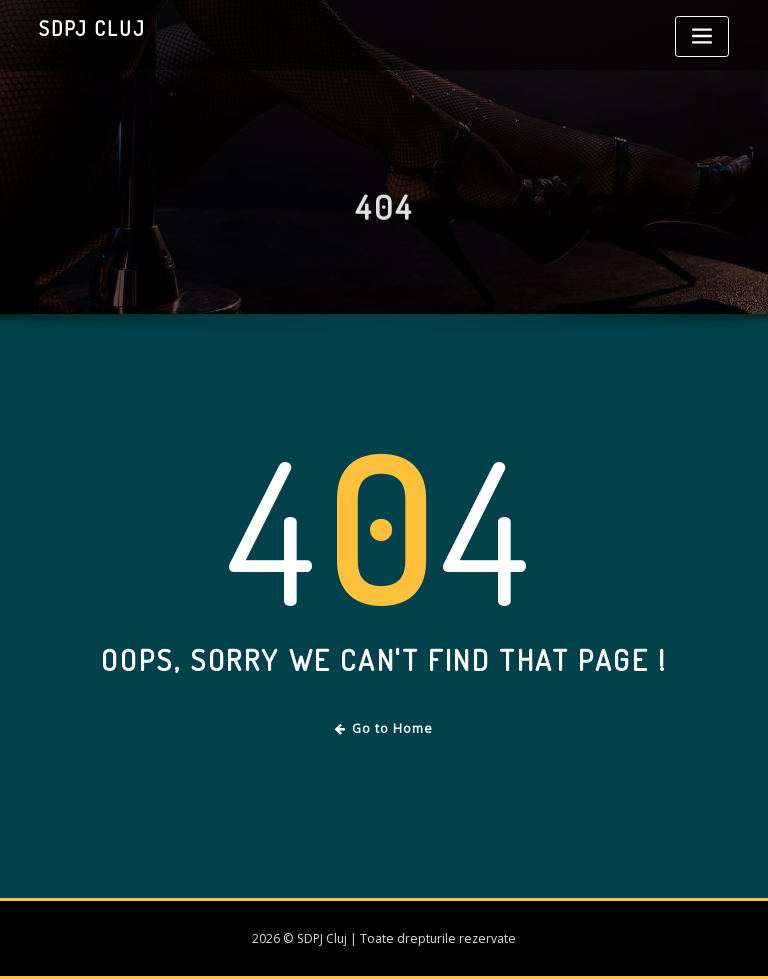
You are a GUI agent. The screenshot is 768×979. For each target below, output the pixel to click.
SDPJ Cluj (92, 28)
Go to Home (384, 728)
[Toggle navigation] (702, 36)
